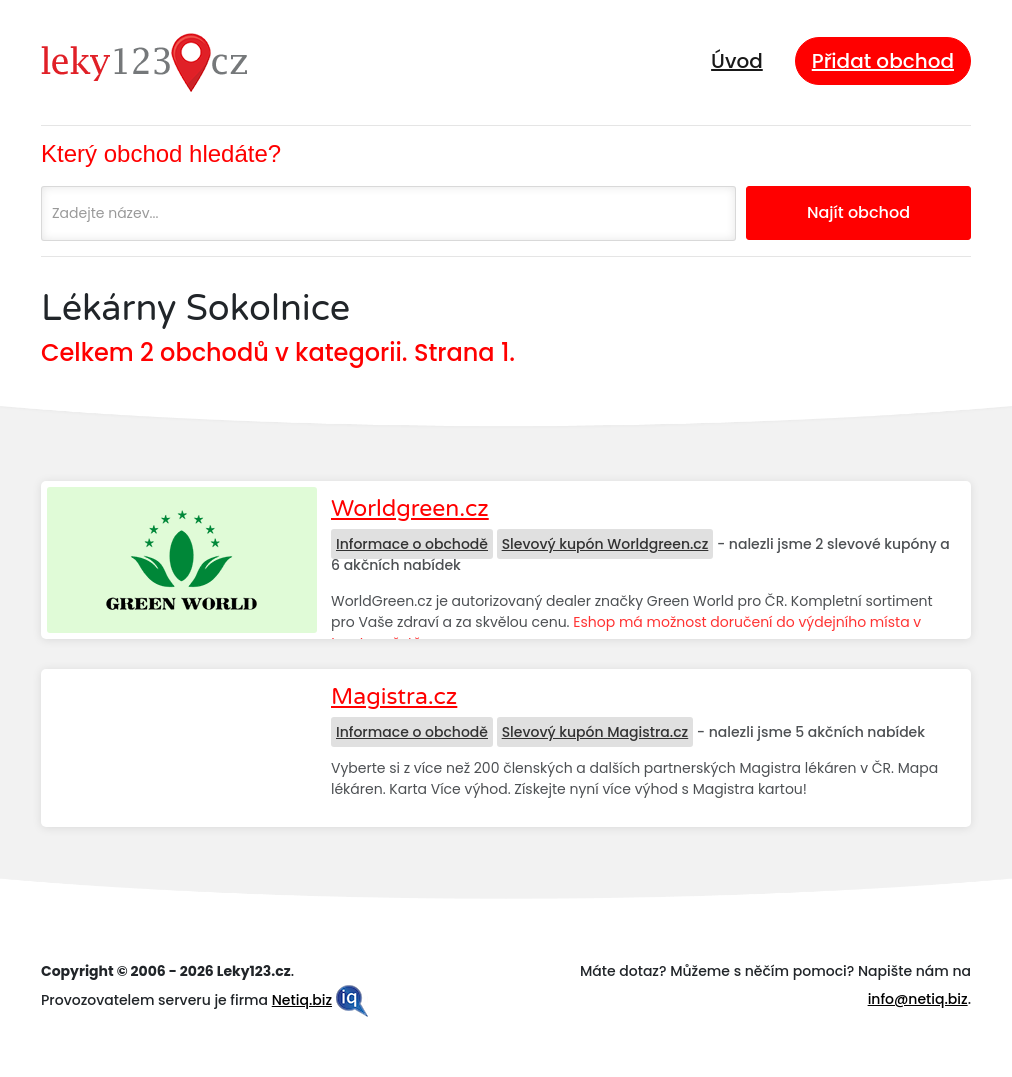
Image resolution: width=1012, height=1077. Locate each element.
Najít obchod (858, 212)
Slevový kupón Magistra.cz (595, 732)
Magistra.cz (394, 697)
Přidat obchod (883, 61)
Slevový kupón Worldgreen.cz (605, 544)
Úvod (737, 61)
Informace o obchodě (412, 544)
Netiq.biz (302, 1000)
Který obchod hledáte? (161, 153)
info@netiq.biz (918, 999)
